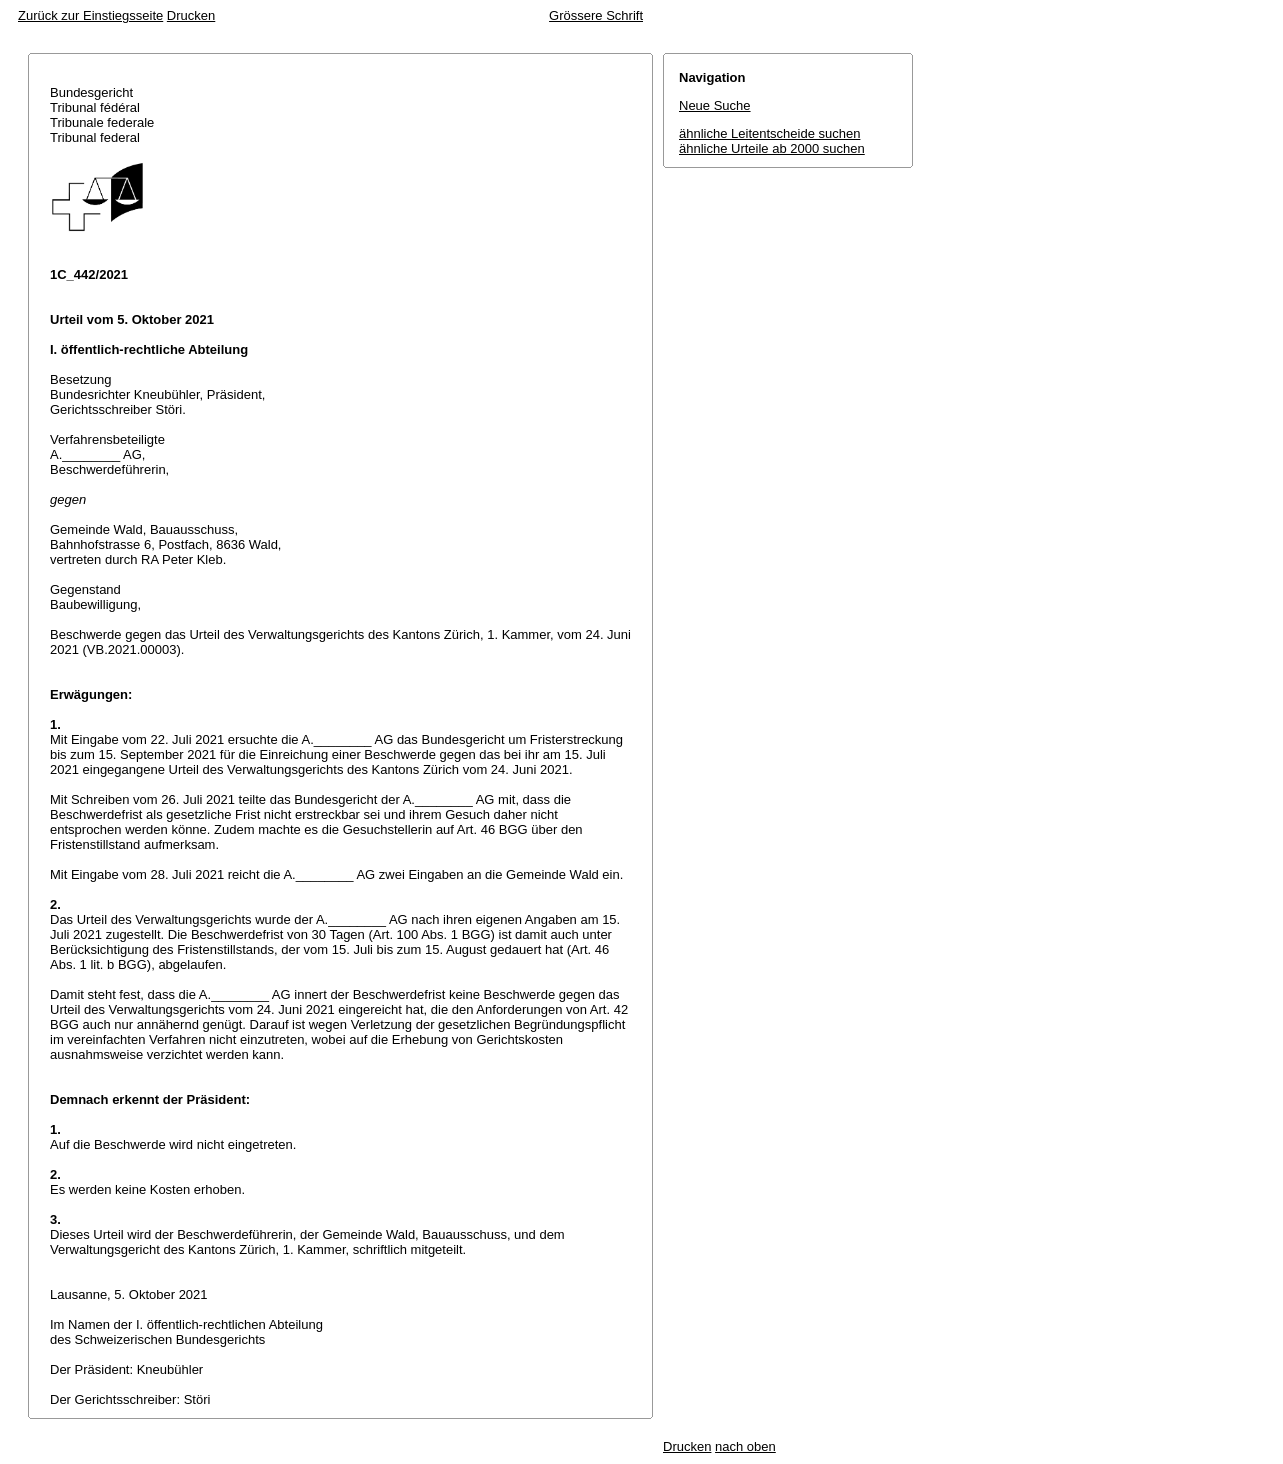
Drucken (191, 15)
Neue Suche (715, 105)
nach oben (745, 1446)
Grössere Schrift (596, 15)
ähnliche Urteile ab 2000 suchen (772, 148)
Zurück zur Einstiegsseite (90, 15)
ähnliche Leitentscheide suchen (769, 133)
